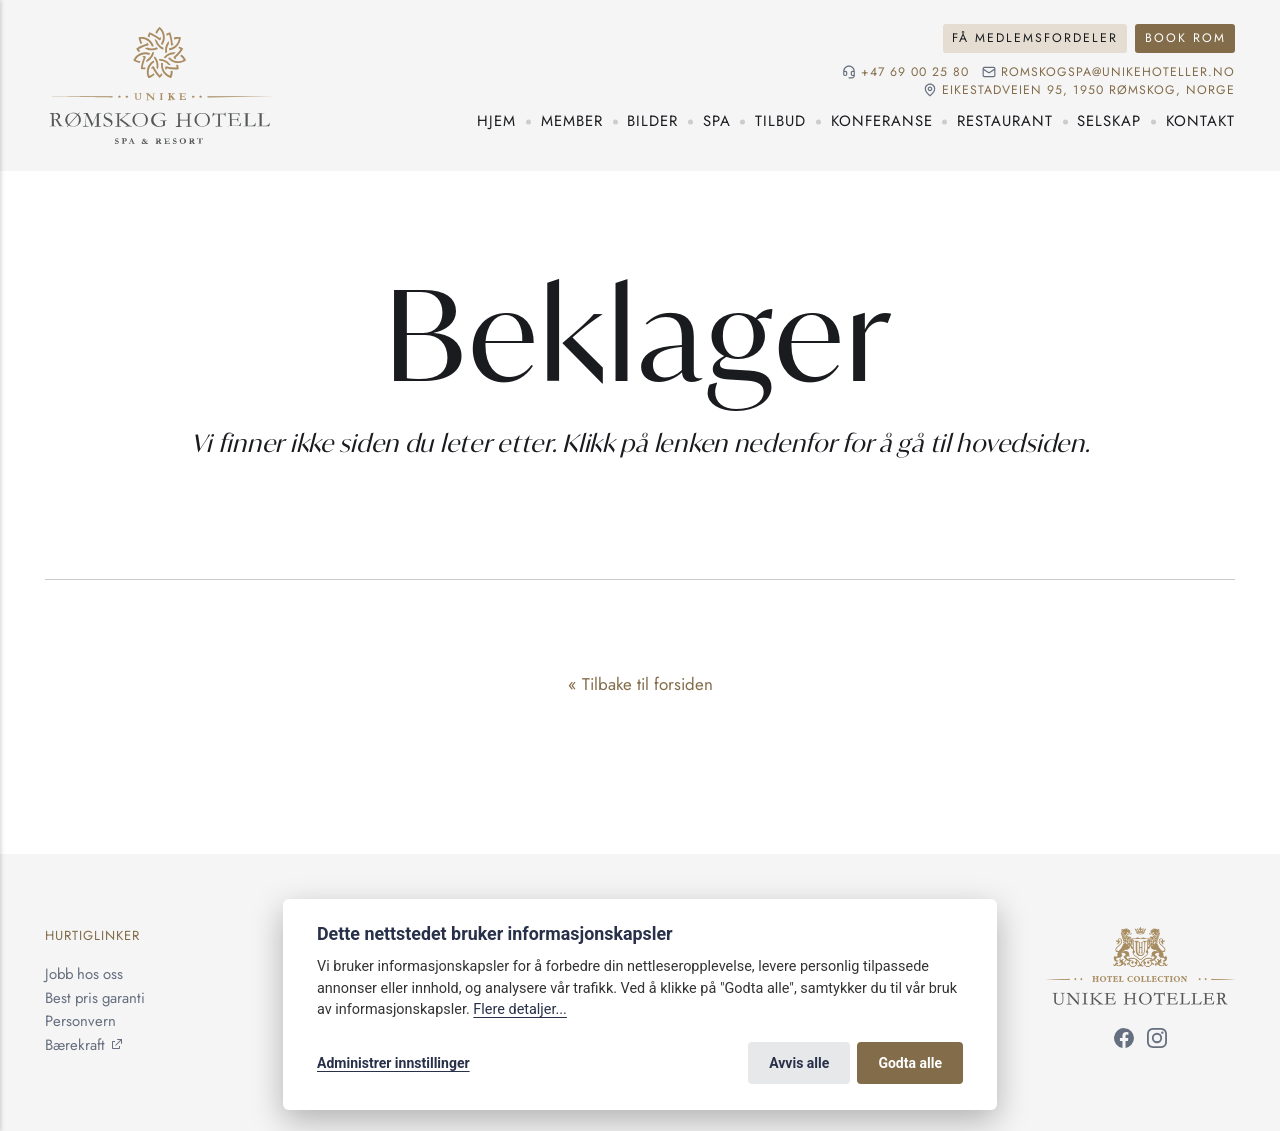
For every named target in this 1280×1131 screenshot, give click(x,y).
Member (572, 121)
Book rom (1185, 38)
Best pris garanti (95, 998)
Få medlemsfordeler (1035, 38)
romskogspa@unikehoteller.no (1118, 72)
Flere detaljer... (520, 1009)
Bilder (652, 121)
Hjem (496, 121)
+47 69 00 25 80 (915, 72)
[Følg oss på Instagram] (1157, 1042)
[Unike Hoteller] (1140, 938)
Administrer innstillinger (393, 1063)
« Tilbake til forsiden (640, 684)
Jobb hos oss (84, 974)
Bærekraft (75, 1045)
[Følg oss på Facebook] (1124, 1042)
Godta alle (910, 1063)
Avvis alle (799, 1063)
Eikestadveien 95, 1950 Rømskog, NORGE (1088, 90)
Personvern (80, 1021)
